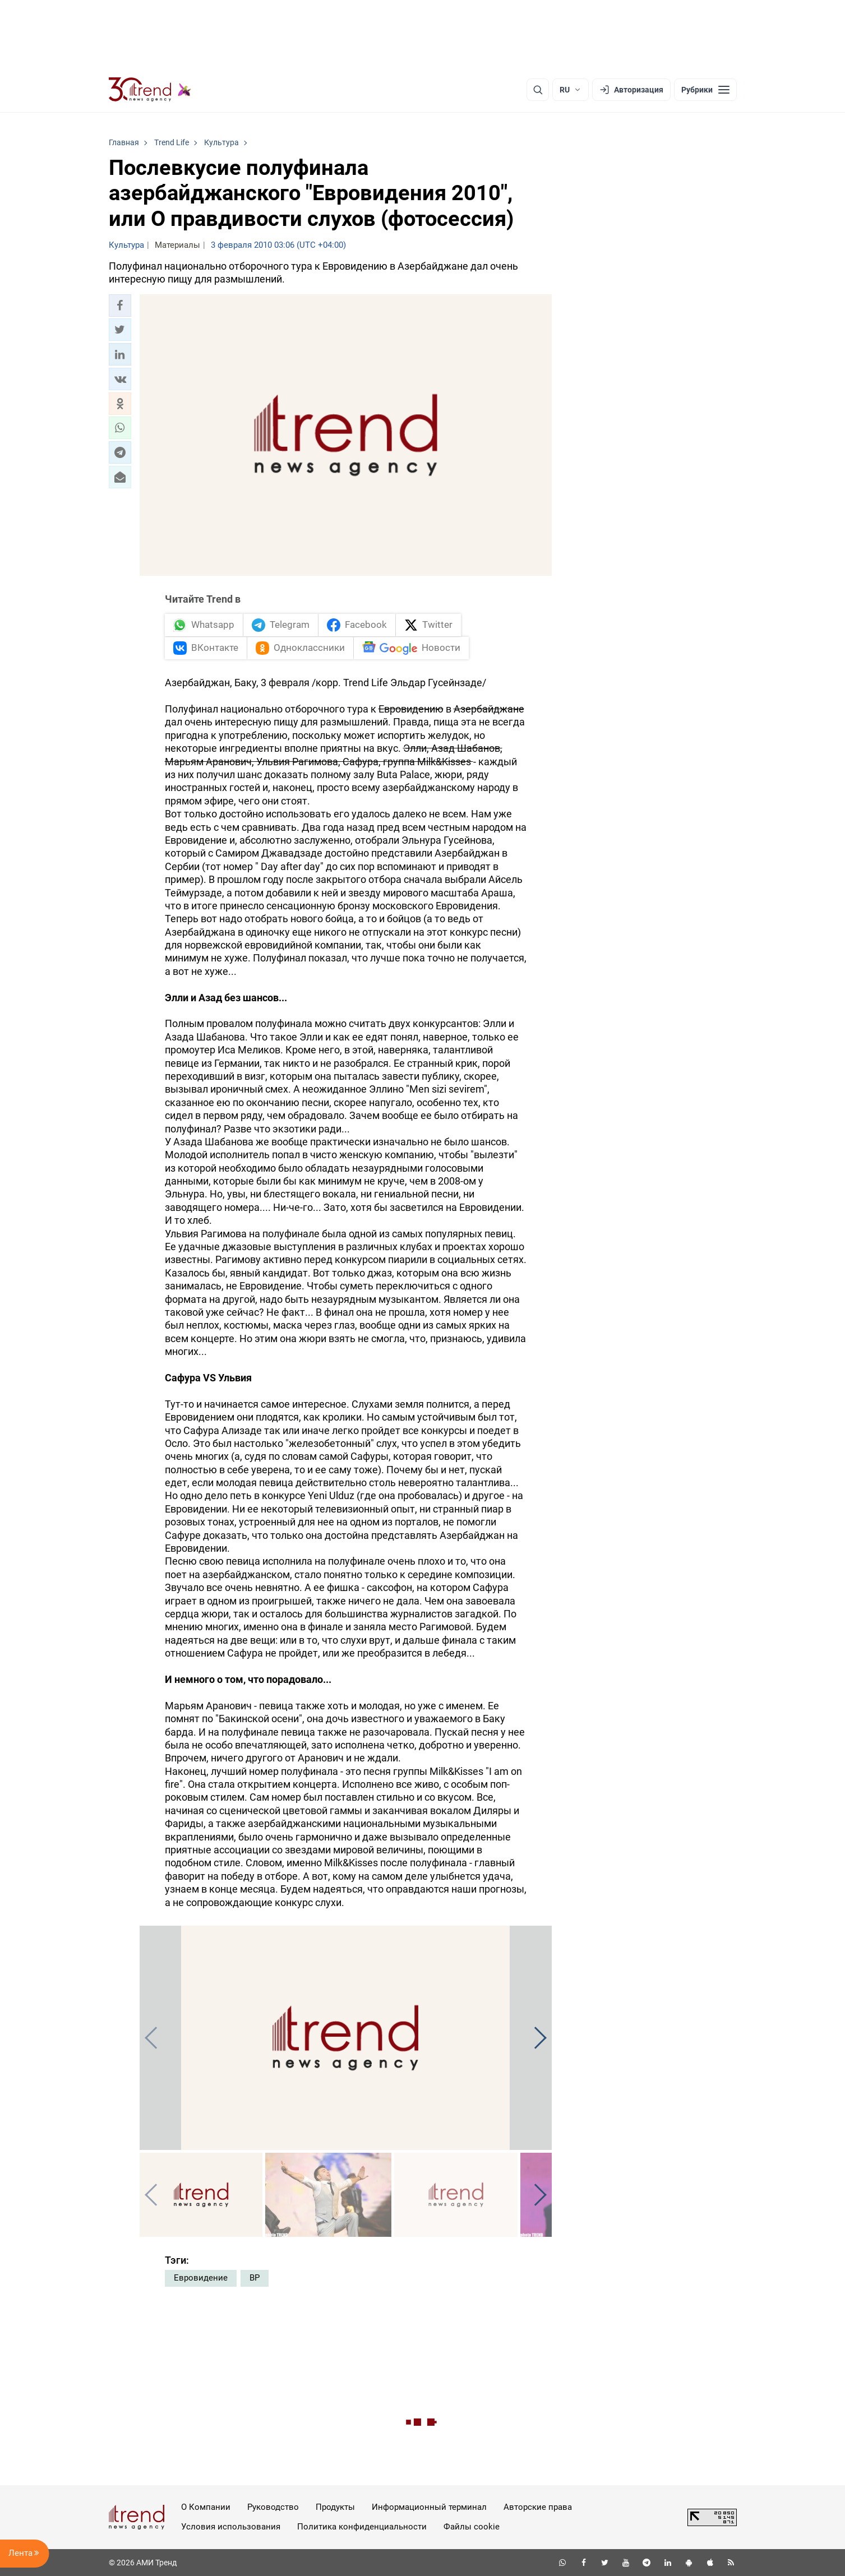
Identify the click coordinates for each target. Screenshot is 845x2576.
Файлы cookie (472, 2527)
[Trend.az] (150, 89)
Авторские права (538, 2507)
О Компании (205, 2507)
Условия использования (230, 2527)
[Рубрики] (705, 89)
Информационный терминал (429, 2507)
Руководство (273, 2507)
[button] (120, 305)
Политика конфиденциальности (362, 2527)
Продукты (335, 2507)
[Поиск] (538, 89)
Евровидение (201, 2278)
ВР (255, 2278)
